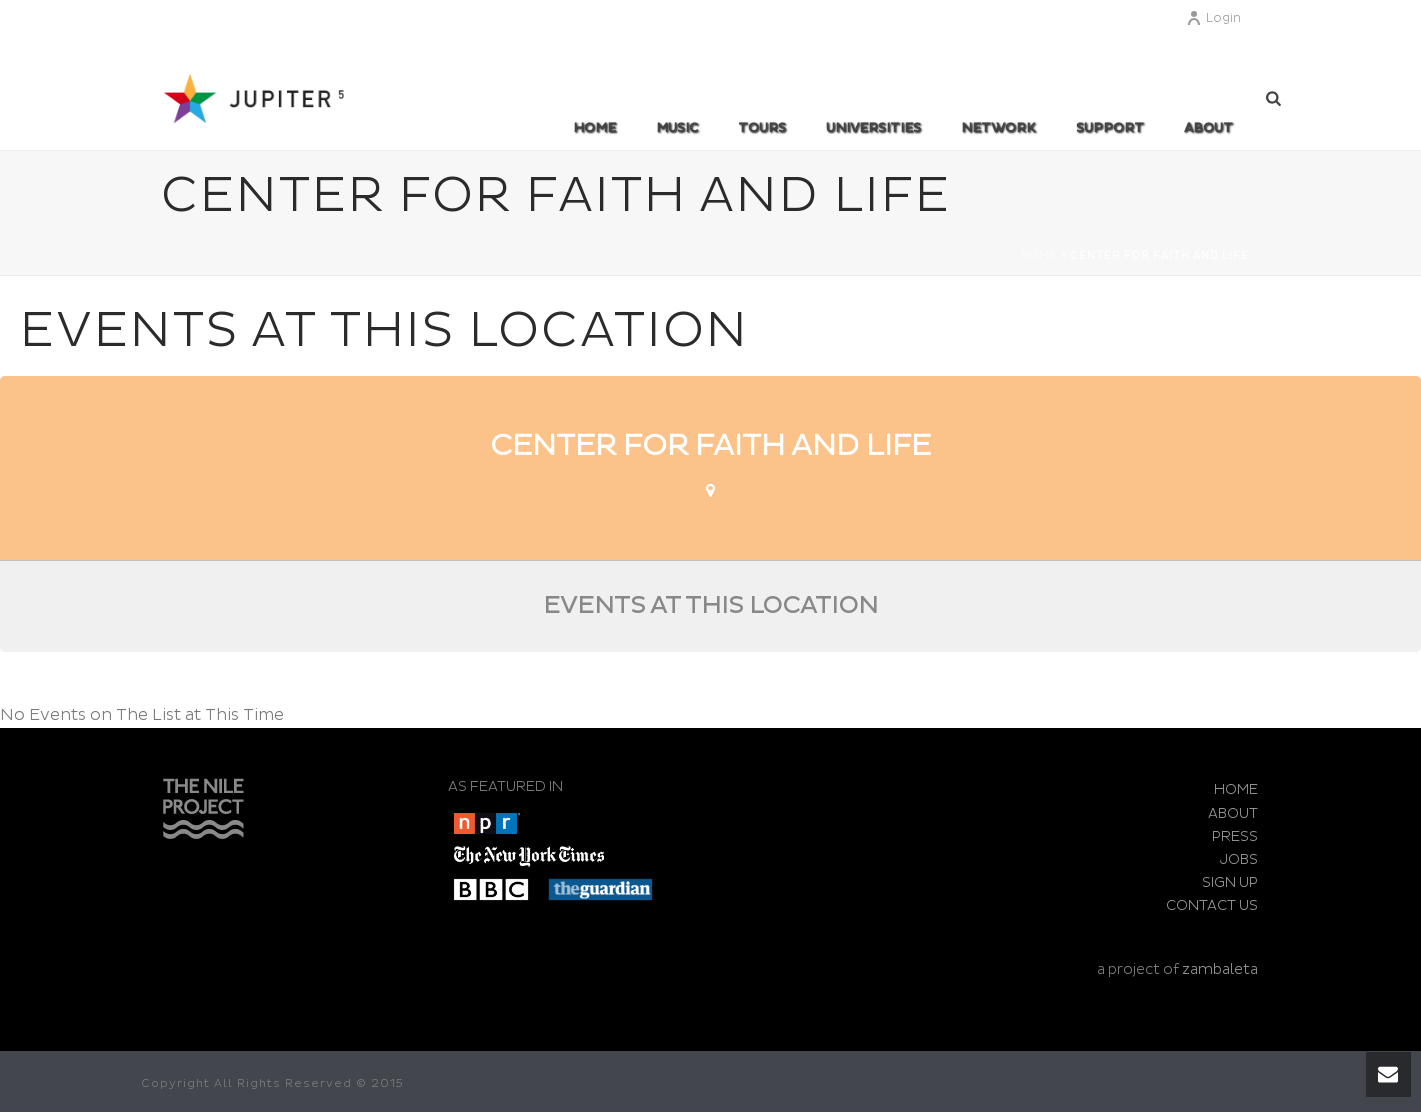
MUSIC (677, 128)
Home (594, 128)
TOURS (762, 128)
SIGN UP (1230, 882)
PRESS (1235, 836)
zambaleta (1220, 969)
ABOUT (1208, 128)
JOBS (1239, 859)
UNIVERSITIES (873, 128)
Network (998, 128)
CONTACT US (1212, 905)
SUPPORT (1110, 128)
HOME (1236, 789)
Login (1213, 18)
